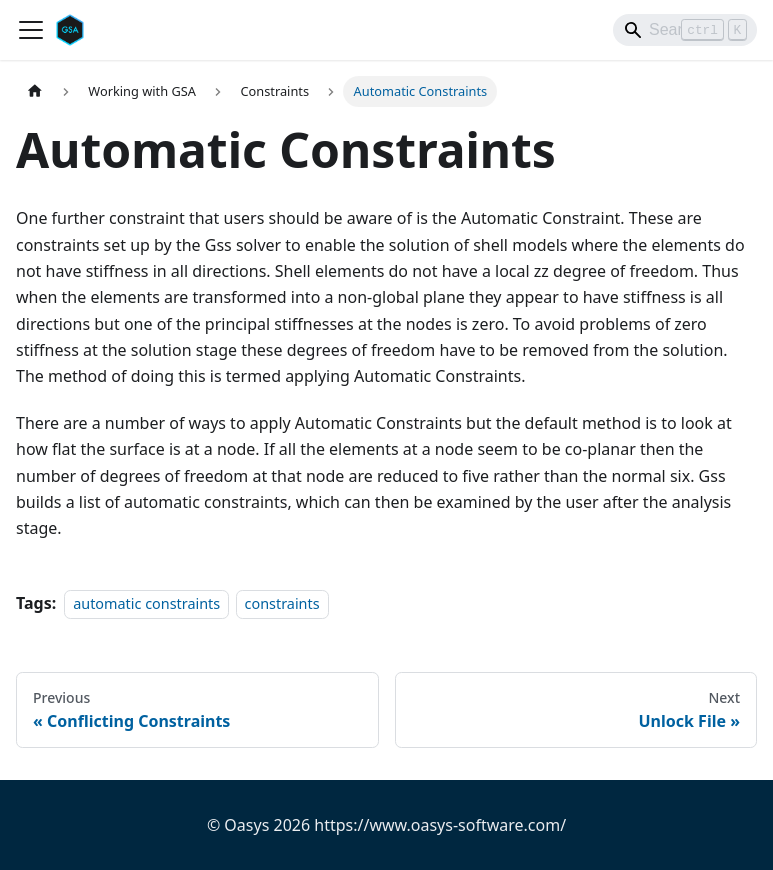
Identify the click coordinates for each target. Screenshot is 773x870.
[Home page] (35, 91)
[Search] (685, 30)
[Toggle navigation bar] (31, 30)
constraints (282, 603)
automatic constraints (146, 603)
